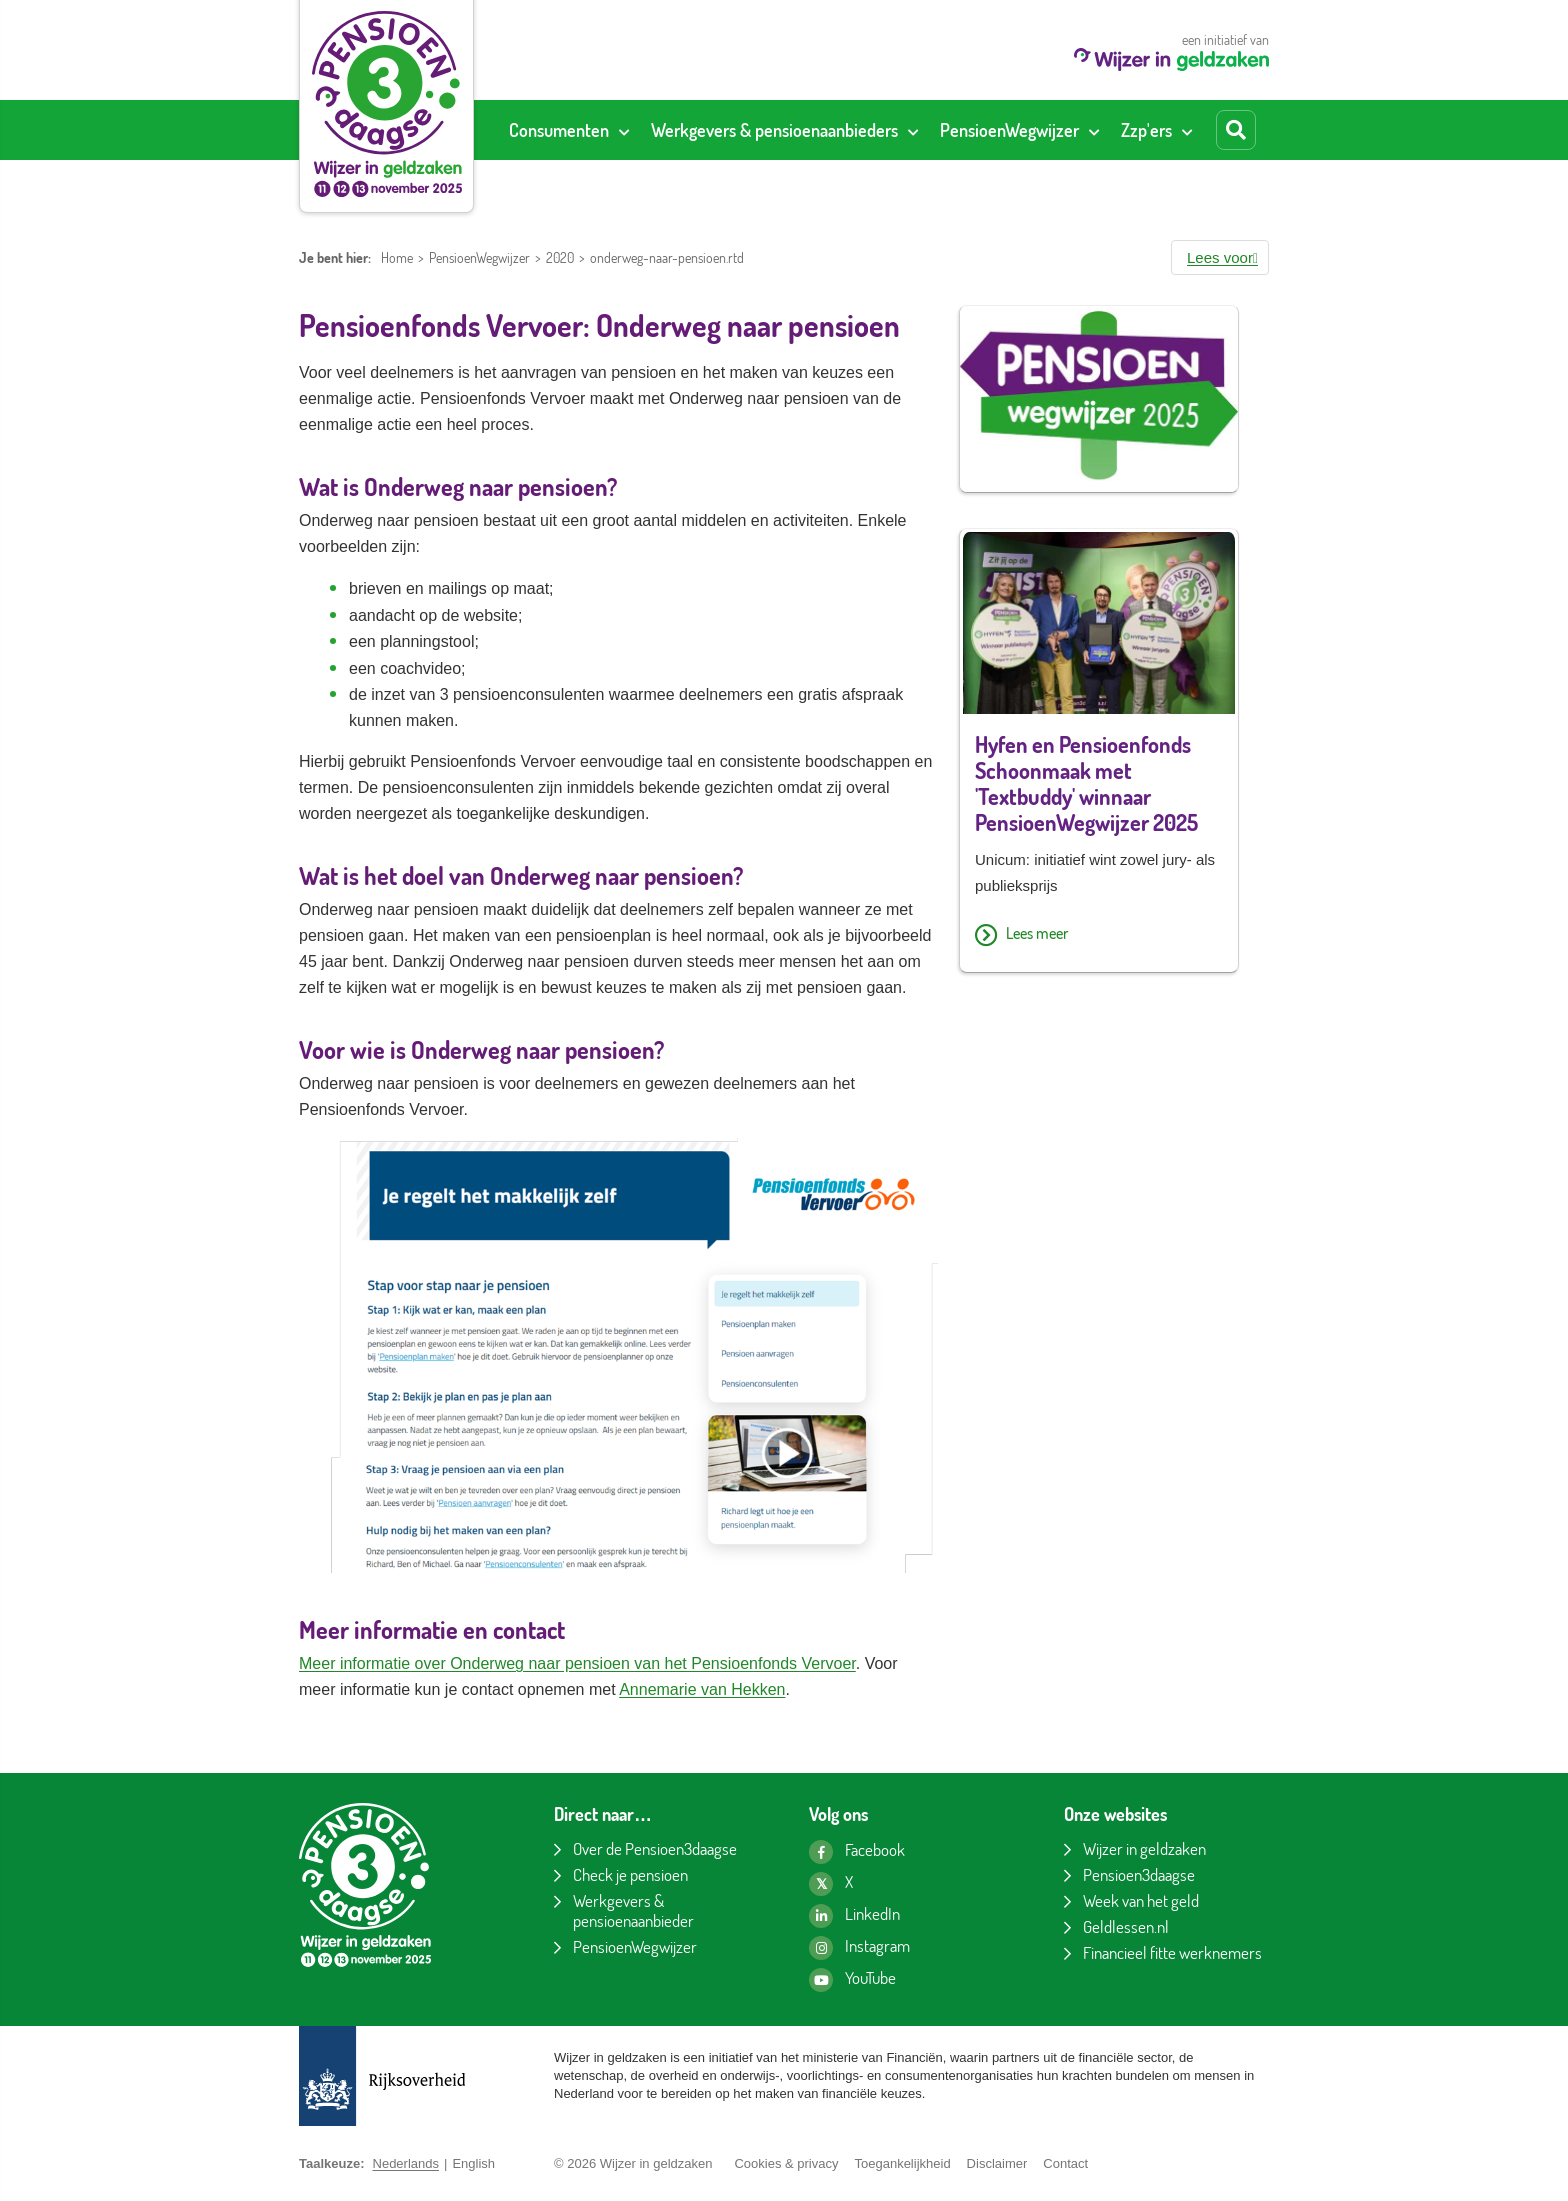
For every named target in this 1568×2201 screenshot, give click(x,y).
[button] (1220, 257)
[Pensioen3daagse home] (386, 104)
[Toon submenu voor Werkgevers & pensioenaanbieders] (913, 130)
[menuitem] (569, 130)
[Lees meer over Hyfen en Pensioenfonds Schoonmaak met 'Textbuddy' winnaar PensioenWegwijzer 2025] (1099, 935)
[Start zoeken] (1236, 130)
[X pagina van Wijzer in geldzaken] (831, 1884)
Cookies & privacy (786, 2163)
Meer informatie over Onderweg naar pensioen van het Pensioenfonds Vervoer (577, 1663)
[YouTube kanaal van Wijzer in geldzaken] (852, 1980)
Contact (1065, 2163)
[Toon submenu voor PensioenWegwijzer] (1094, 130)
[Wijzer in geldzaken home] (1171, 65)
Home (397, 257)
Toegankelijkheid (902, 2163)
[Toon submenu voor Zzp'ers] (1187, 130)
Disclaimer (997, 2163)
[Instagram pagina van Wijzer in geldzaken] (859, 1948)
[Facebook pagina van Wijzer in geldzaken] (857, 1852)
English (473, 2163)
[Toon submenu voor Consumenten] (624, 130)
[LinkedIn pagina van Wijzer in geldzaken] (854, 1916)
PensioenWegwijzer (479, 257)
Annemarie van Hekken (702, 1689)
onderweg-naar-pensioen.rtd (667, 257)
